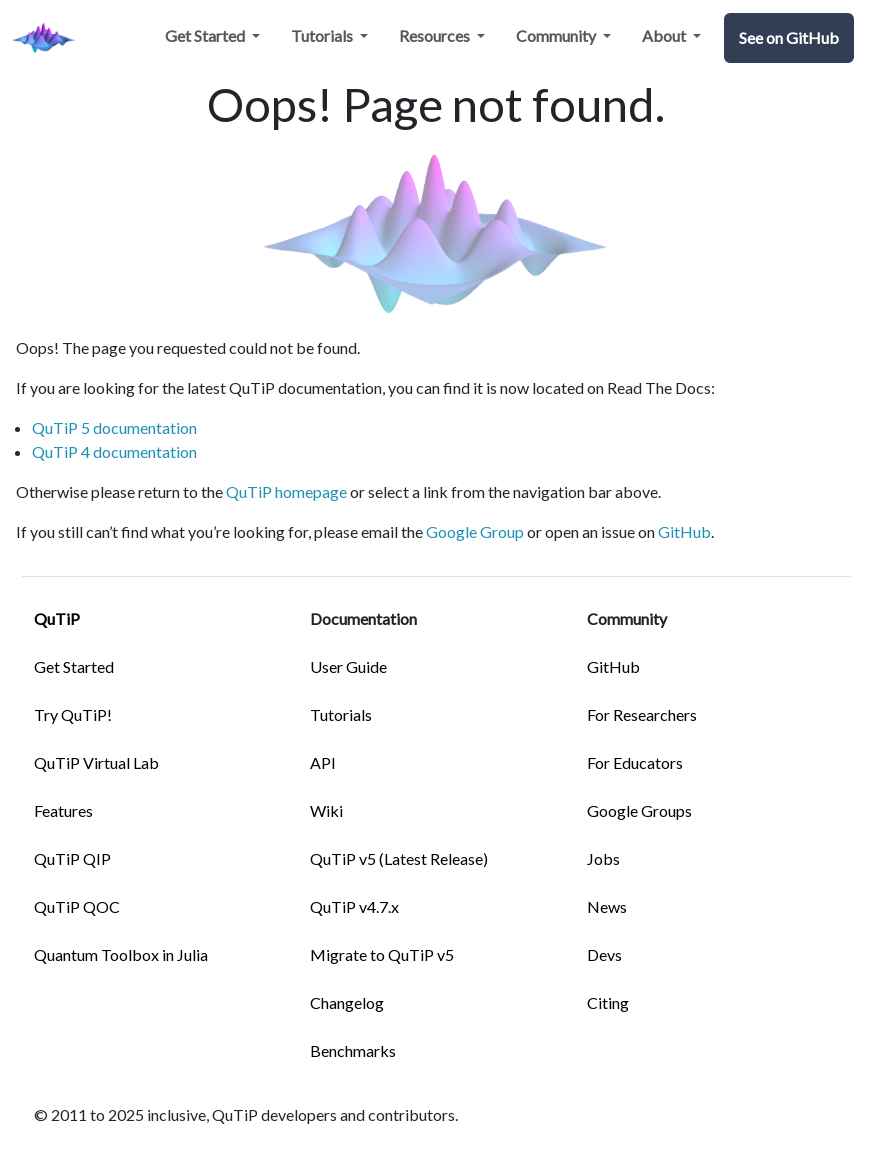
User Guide (348, 666)
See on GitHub (789, 37)
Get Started (74, 666)
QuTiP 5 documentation (114, 427)
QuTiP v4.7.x (354, 906)
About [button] (665, 35)
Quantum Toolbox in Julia (121, 954)
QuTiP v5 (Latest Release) (399, 858)
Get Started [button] (206, 35)
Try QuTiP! (73, 714)
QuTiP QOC (77, 906)
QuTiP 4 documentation (114, 451)
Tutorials (341, 714)
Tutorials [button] (323, 35)
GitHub (684, 531)
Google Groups (639, 810)
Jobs (603, 858)
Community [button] (557, 35)
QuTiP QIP (72, 858)
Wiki (326, 810)
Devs (604, 954)
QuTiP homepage (286, 491)
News (607, 906)
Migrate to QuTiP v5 (382, 954)
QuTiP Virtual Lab (96, 762)
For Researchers (642, 714)
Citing (608, 1002)
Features (63, 810)
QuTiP (57, 618)
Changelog (347, 1002)
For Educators (635, 762)
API (323, 762)
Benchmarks (353, 1050)
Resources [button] (436, 35)
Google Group (475, 531)
